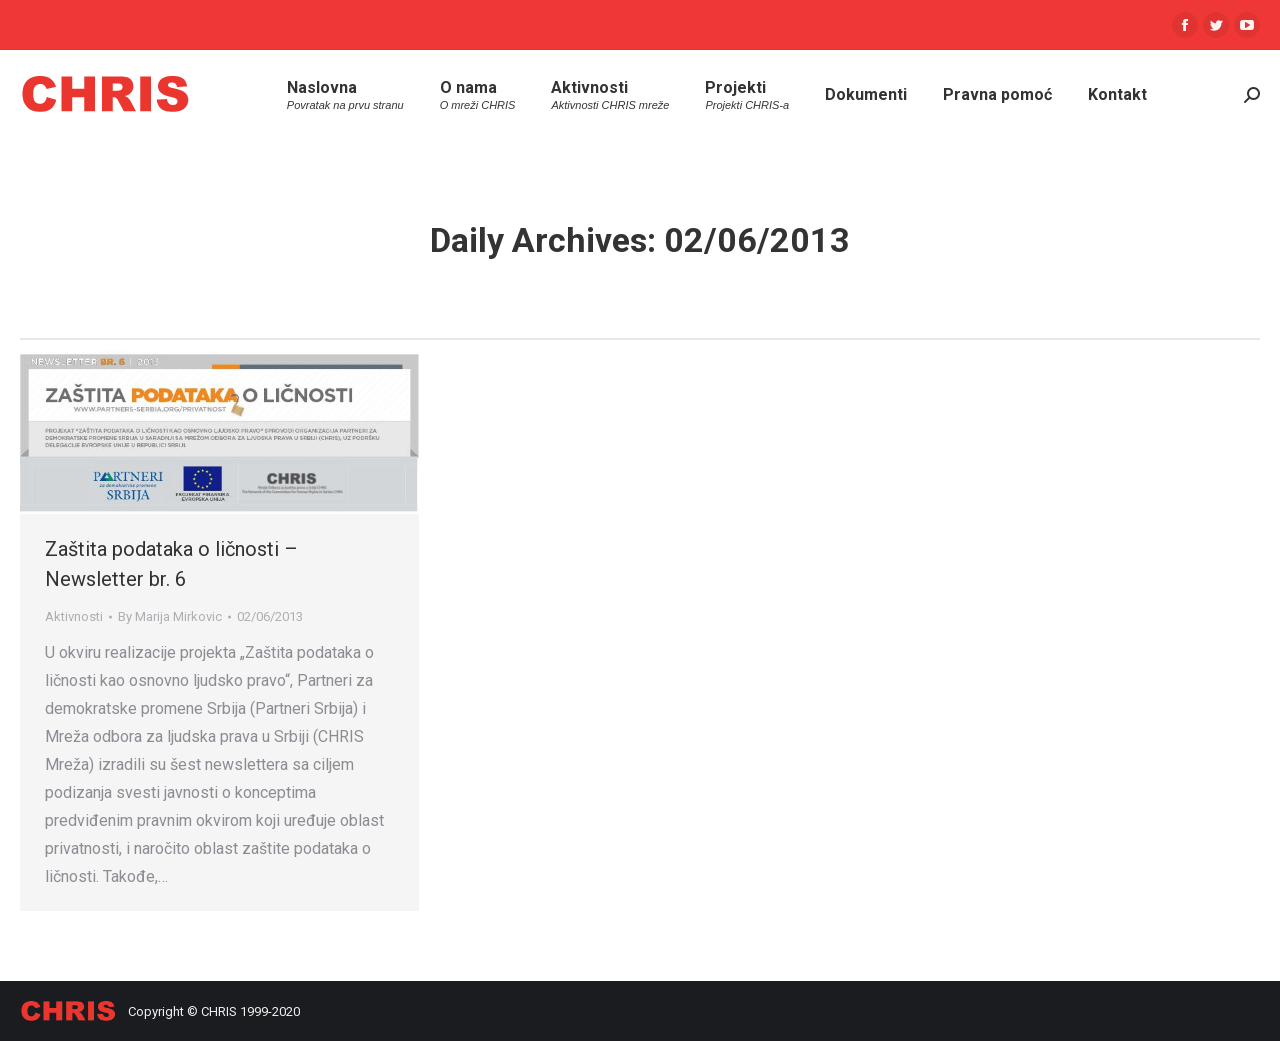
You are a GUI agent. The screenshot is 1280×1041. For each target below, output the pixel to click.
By (170, 616)
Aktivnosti (74, 616)
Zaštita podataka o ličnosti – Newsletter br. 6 (171, 564)
